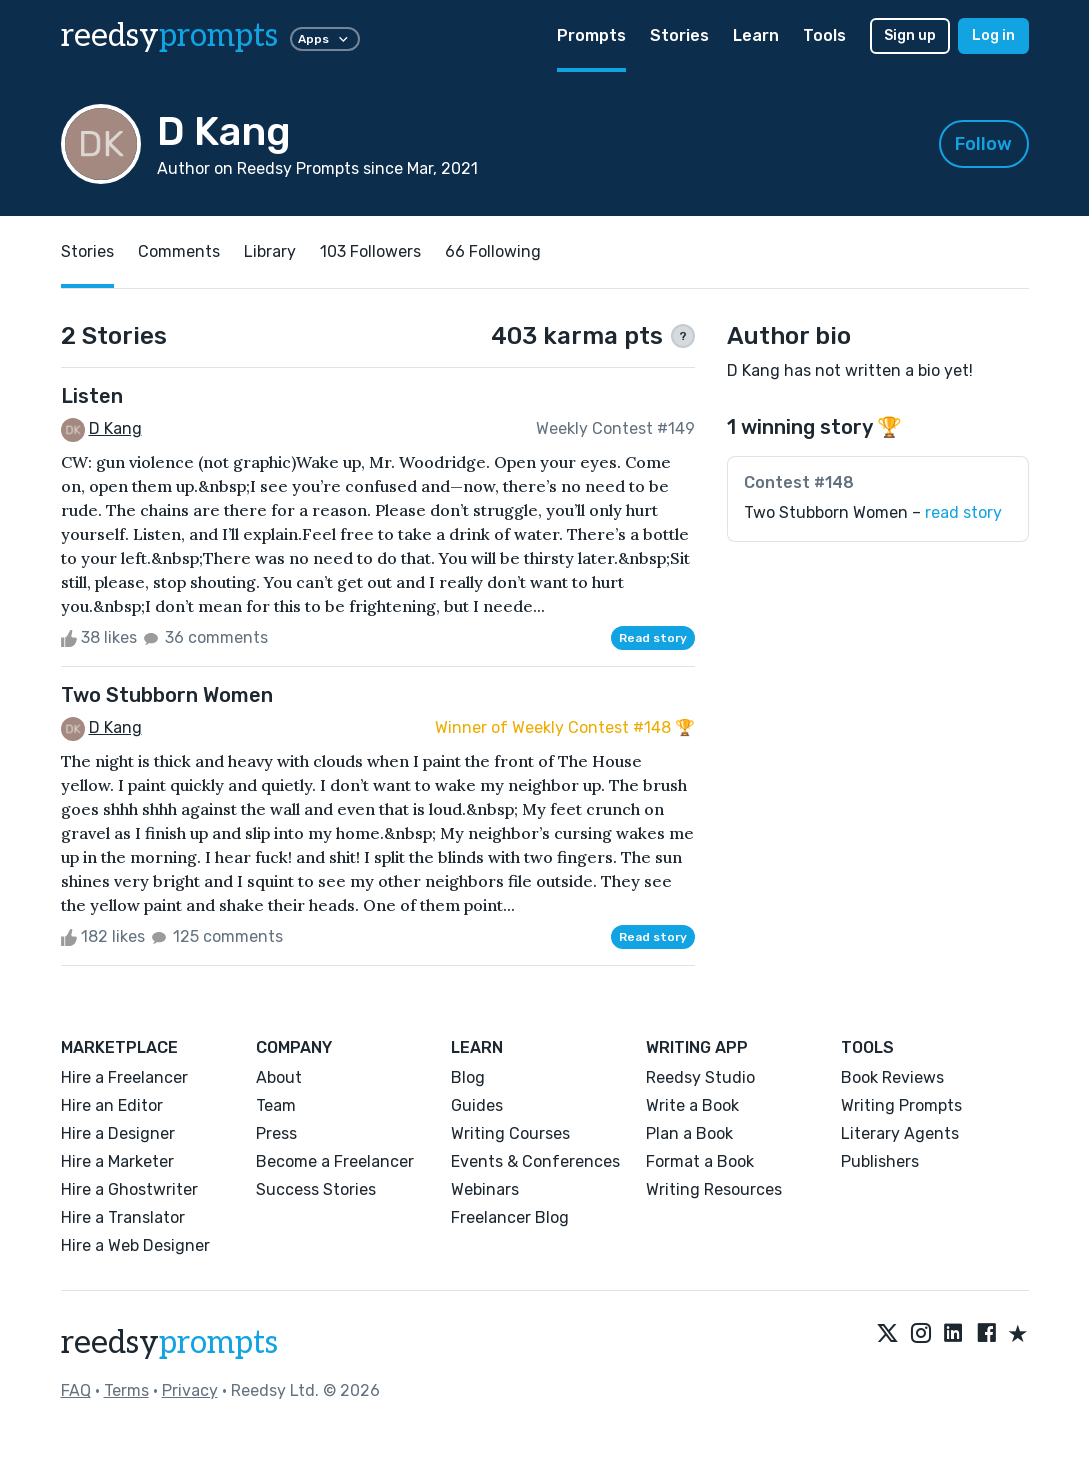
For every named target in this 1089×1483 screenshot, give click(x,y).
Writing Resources (714, 1189)
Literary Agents (900, 1133)
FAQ (76, 1390)
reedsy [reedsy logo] (169, 36)
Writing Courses (510, 1133)
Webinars (485, 1189)
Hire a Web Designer (135, 1245)
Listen (92, 396)
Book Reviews (892, 1077)
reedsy (169, 1343)
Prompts (591, 35)
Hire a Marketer (117, 1161)
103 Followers (370, 251)
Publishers (880, 1161)
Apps (325, 39)
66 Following (493, 251)
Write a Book (692, 1105)
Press (276, 1133)
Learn (756, 35)
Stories (679, 35)
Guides (477, 1105)
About (279, 1077)
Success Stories (316, 1189)
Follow (983, 144)
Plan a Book (689, 1133)
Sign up (910, 35)
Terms (126, 1390)
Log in (993, 35)
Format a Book (700, 1161)
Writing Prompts (901, 1105)
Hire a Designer (118, 1133)
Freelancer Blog (510, 1217)
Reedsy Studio (700, 1077)
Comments (179, 251)
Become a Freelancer (335, 1161)
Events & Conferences (535, 1161)
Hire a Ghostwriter (129, 1189)
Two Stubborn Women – (873, 512)
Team (276, 1105)
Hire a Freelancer (124, 1077)
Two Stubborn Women (167, 695)
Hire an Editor (112, 1105)
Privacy (190, 1390)
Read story (653, 638)
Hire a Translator (123, 1217)
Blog (468, 1077)
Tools (824, 35)
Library (270, 251)
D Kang (115, 428)
